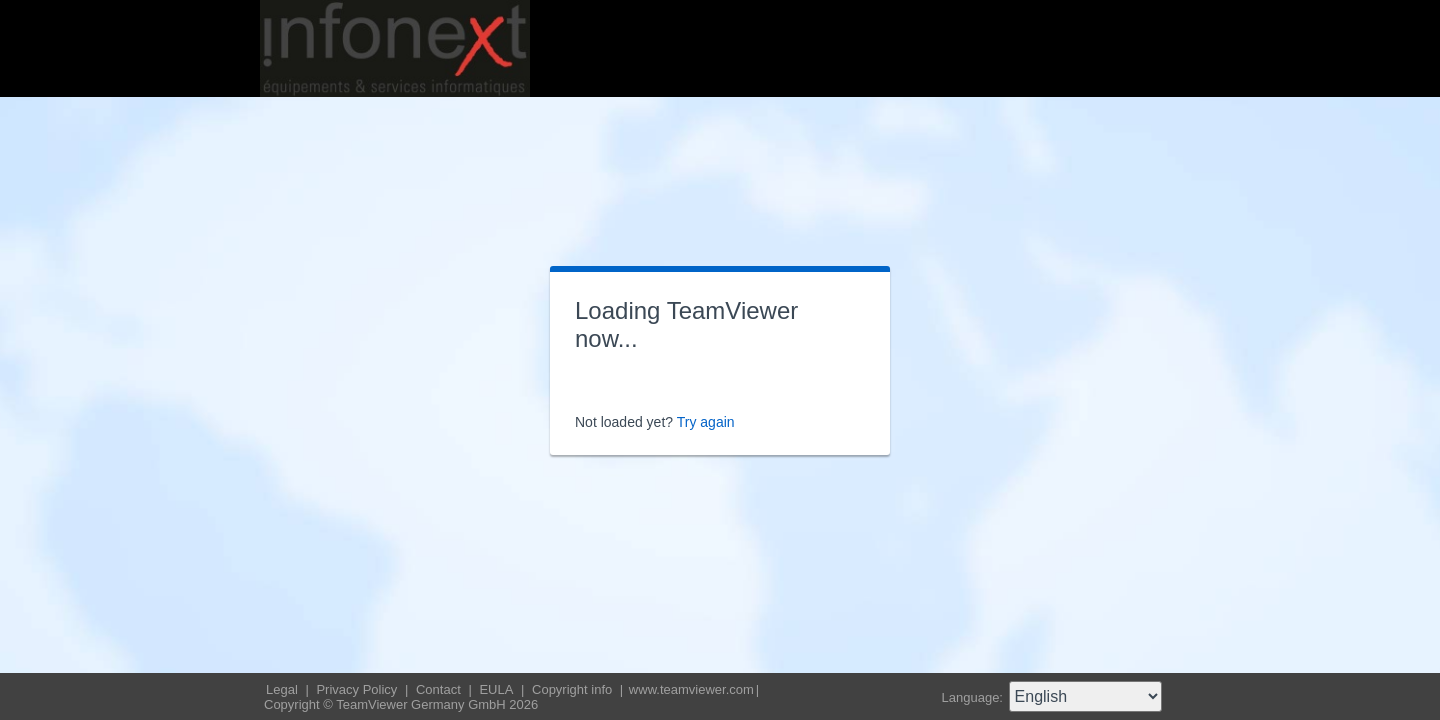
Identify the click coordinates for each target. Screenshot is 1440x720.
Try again (706, 422)
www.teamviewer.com (691, 689)
